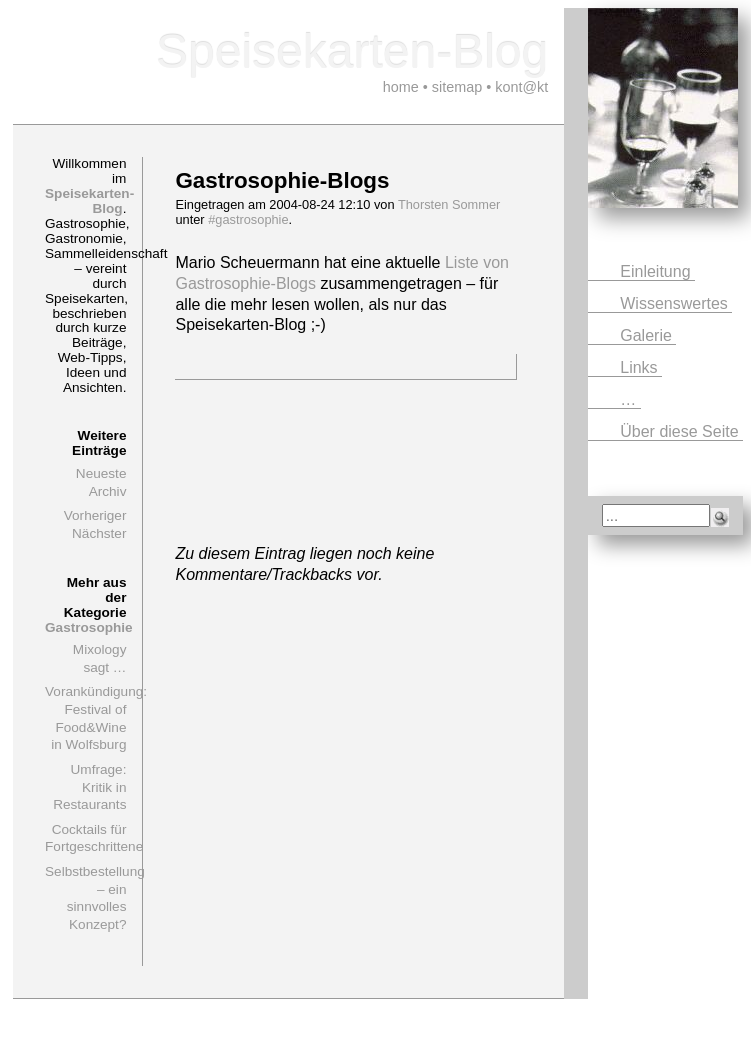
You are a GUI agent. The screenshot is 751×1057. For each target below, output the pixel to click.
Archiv (108, 491)
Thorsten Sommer (449, 204)
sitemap (457, 87)
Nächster (99, 533)
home (401, 87)
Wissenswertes (676, 303)
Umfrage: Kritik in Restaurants (89, 787)
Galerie (648, 335)
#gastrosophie (248, 219)
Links (641, 367)
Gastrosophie (89, 627)
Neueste (101, 473)
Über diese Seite (681, 431)
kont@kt (521, 87)
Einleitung (657, 271)
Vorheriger (95, 515)
